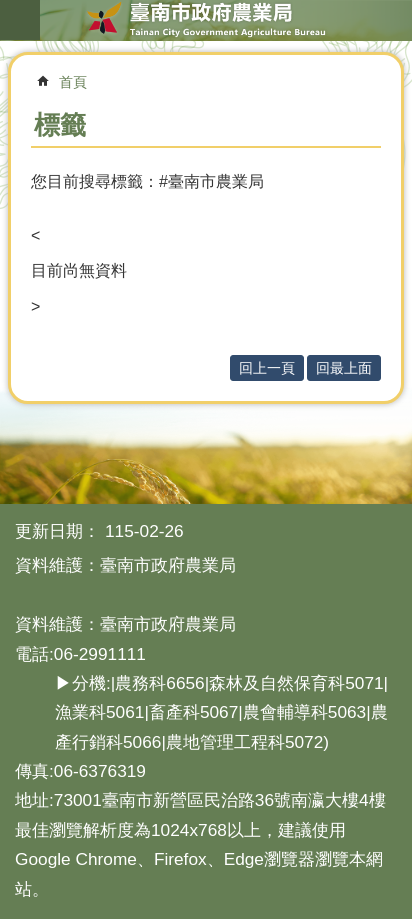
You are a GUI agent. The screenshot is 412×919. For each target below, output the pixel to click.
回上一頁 (267, 368)
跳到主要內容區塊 (10, 10)
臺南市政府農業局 (206, 20)
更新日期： (57, 531)
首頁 (73, 82)
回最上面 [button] (344, 368)
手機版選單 (20, 20)
